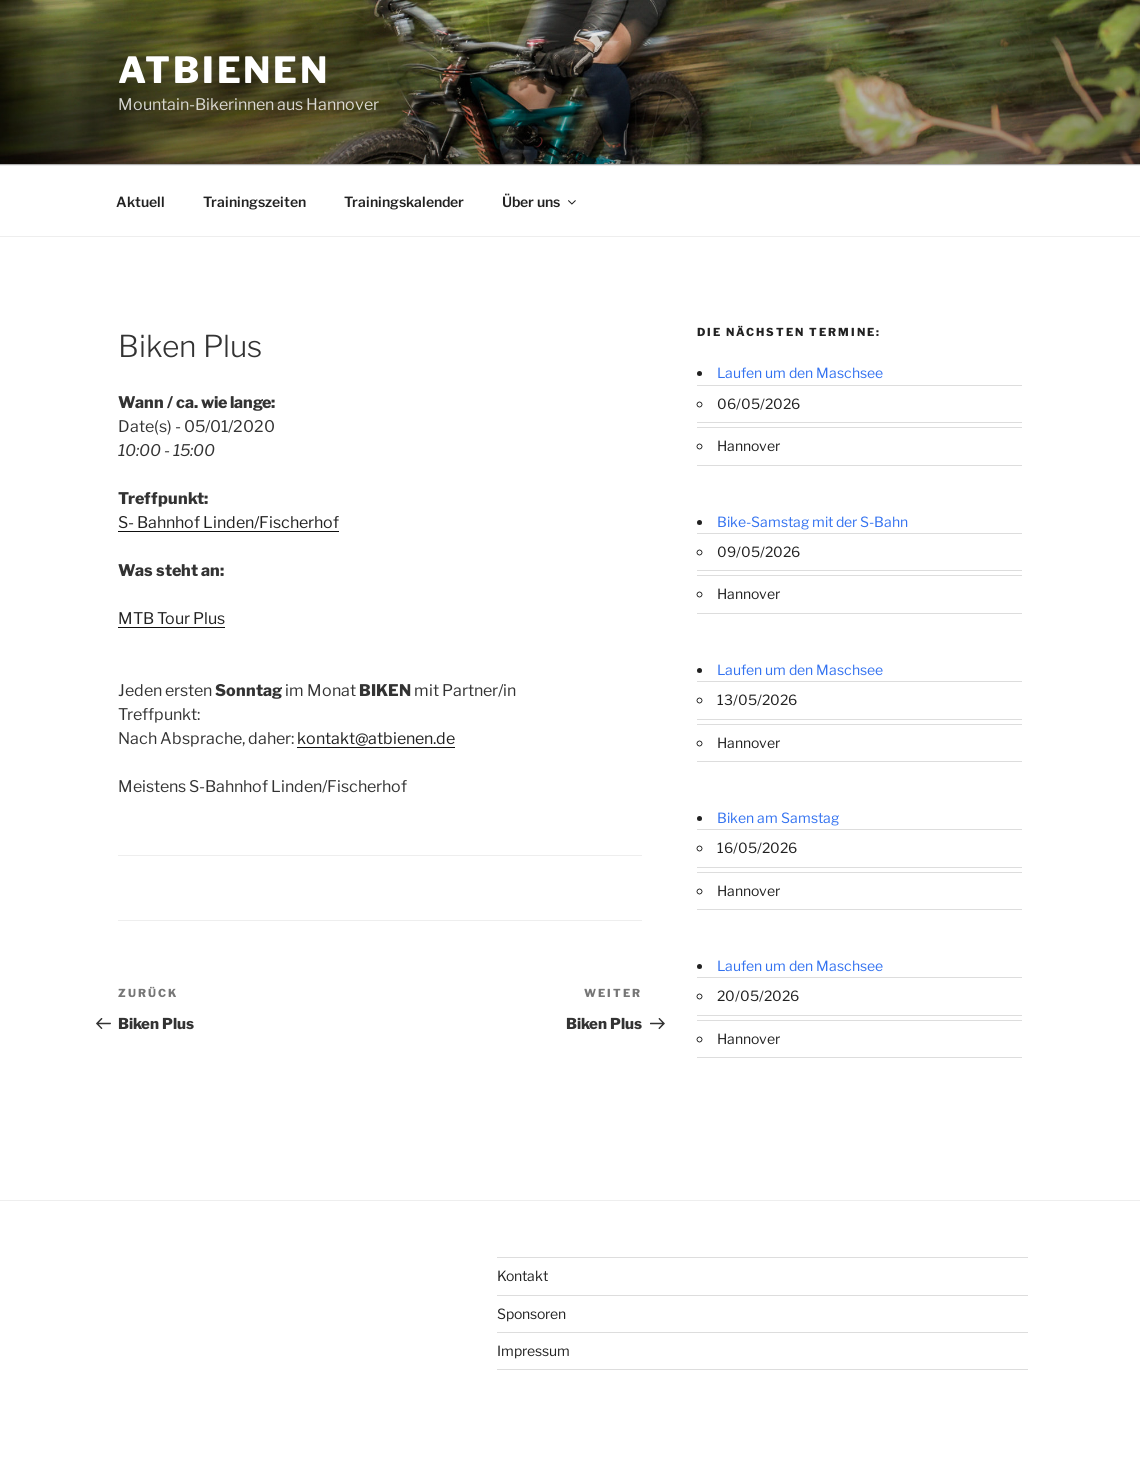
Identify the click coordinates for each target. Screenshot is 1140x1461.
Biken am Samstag (778, 817)
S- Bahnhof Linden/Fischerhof (228, 522)
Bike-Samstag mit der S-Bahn (812, 521)
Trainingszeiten (254, 201)
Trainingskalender (404, 201)
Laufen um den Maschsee (800, 372)
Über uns (540, 201)
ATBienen (224, 70)
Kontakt (522, 1275)
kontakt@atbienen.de (376, 738)
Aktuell (140, 201)
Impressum (533, 1350)
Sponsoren (531, 1313)
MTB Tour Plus (171, 618)
